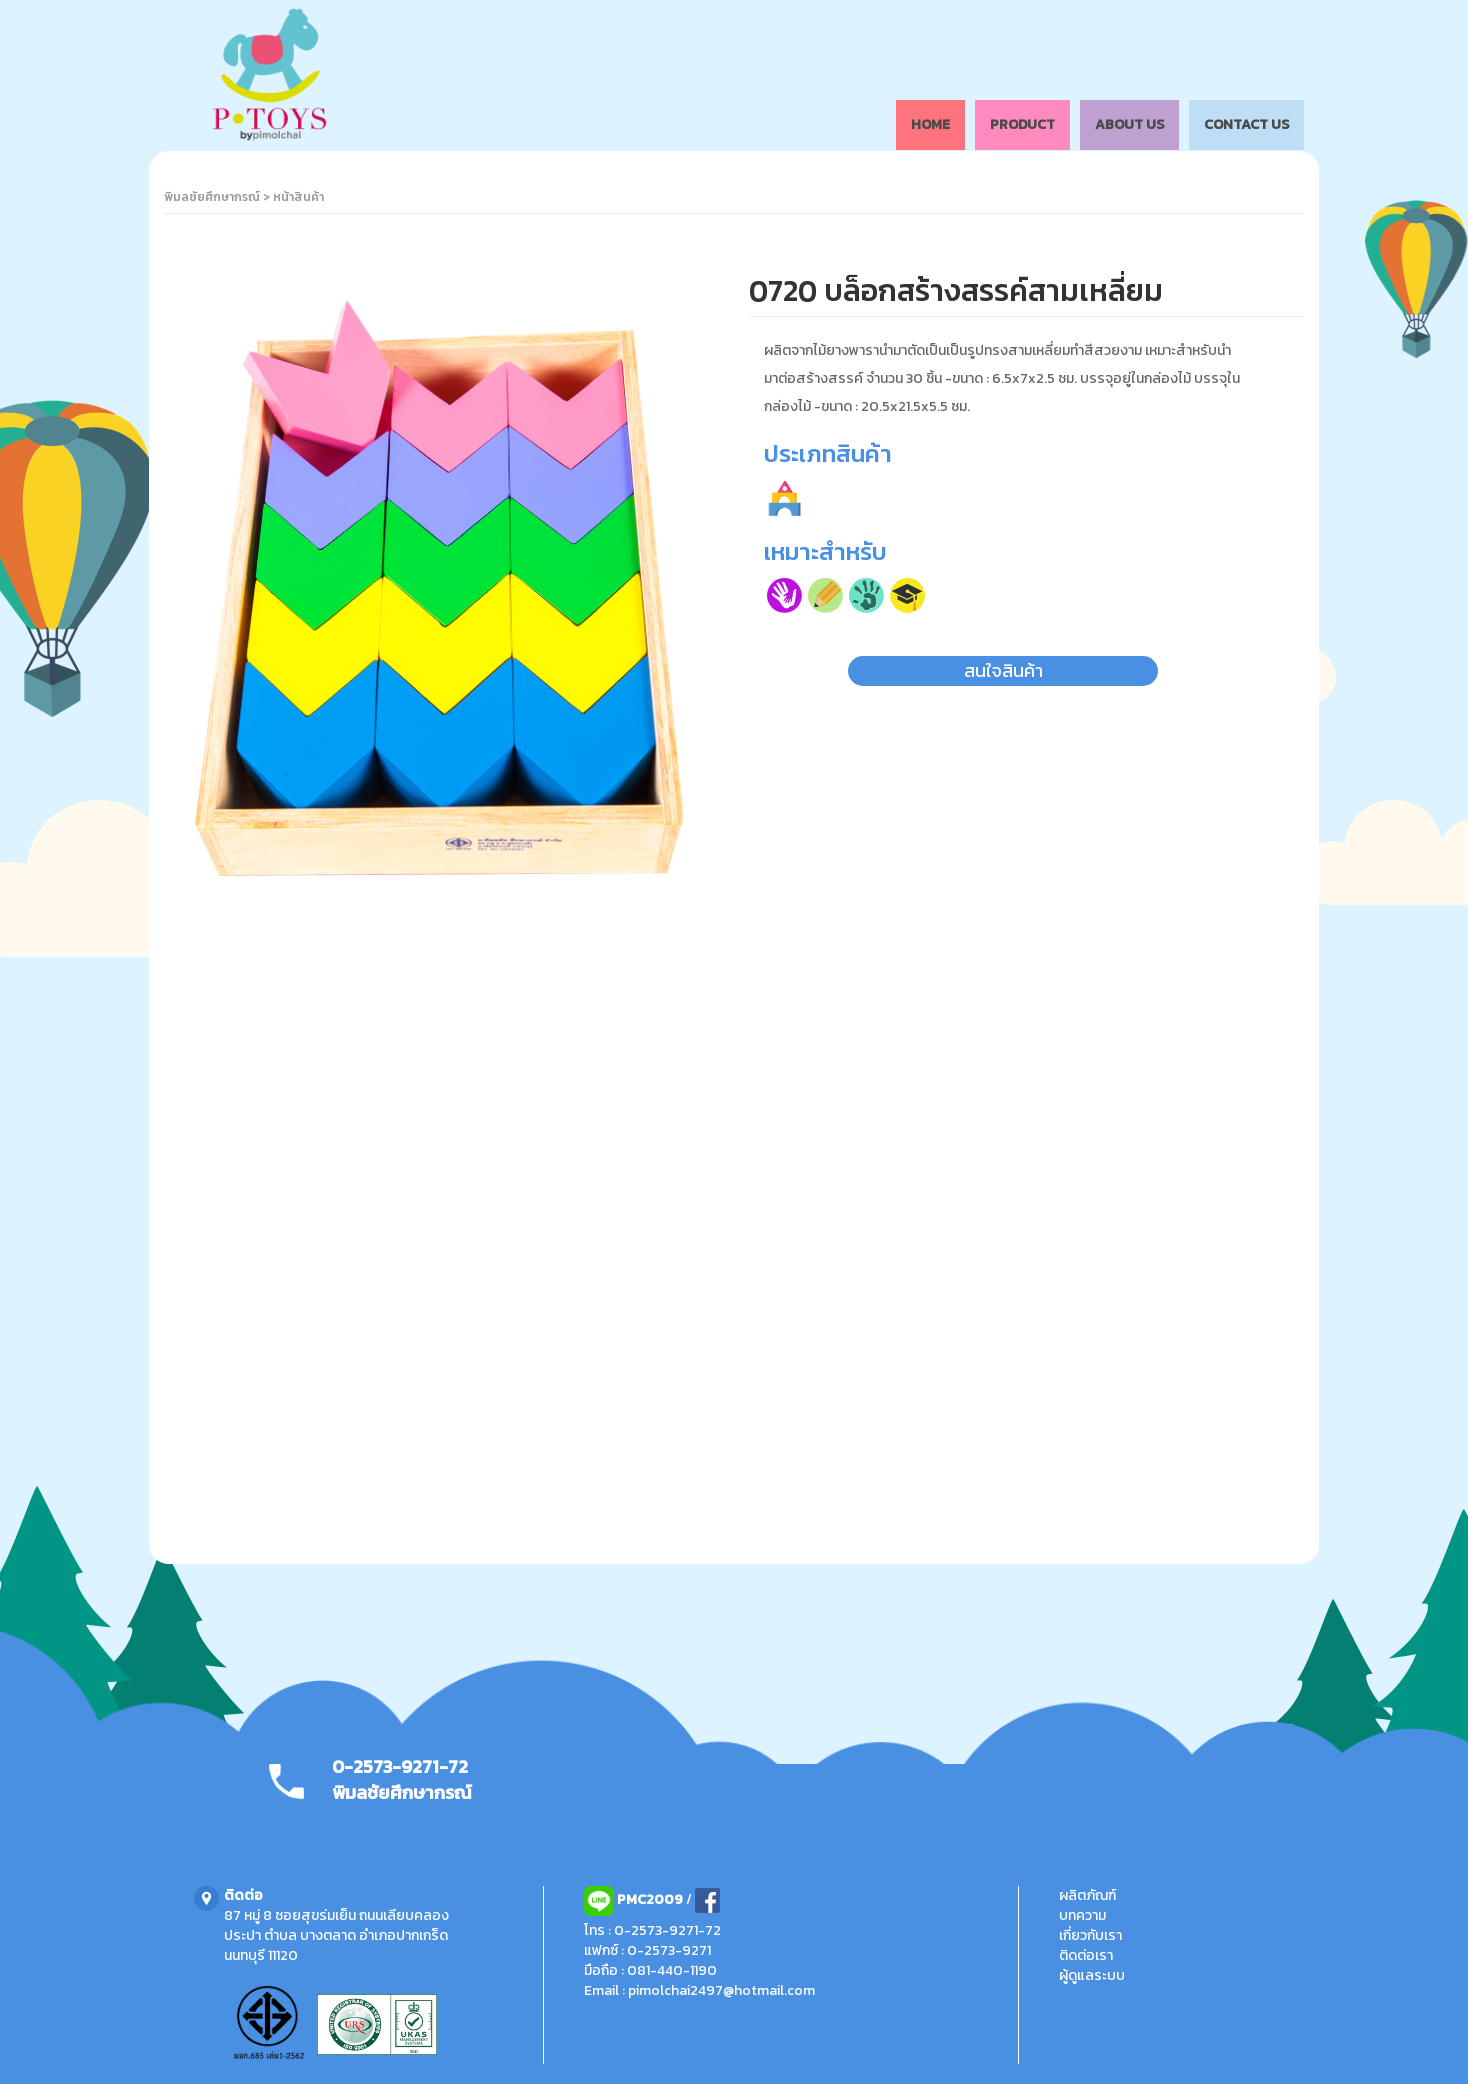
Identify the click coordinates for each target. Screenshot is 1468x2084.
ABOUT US (1129, 124)
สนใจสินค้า (1003, 670)
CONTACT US (1246, 124)
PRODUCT (1022, 124)
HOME (930, 124)
